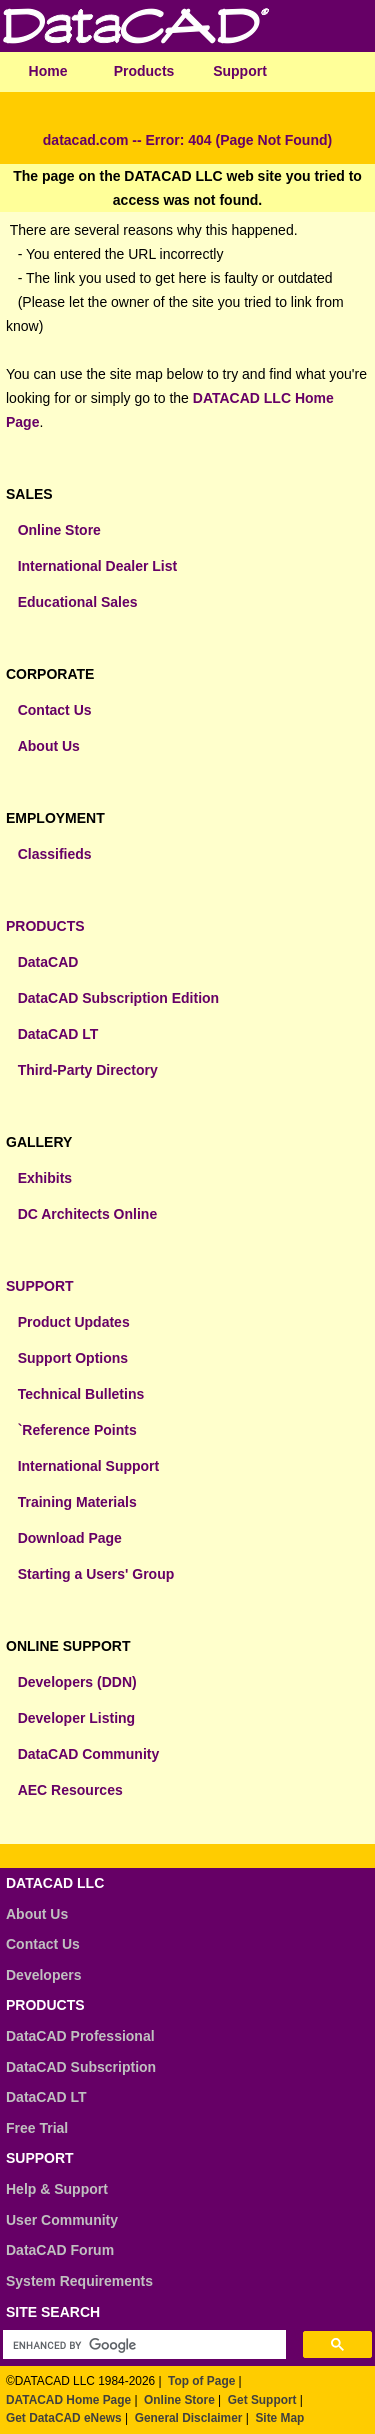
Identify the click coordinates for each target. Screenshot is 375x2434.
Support (240, 71)
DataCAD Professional (80, 2036)
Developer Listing (76, 1718)
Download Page (70, 1538)
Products (144, 71)
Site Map (279, 2418)
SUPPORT (40, 1286)
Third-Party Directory (88, 1070)
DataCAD (48, 962)
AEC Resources (70, 1790)
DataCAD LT (58, 1034)
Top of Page (201, 2381)
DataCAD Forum (60, 2250)
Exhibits (45, 1178)
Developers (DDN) (77, 1682)
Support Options (73, 1358)
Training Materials (77, 1502)
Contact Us (55, 710)
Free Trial (37, 2128)
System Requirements (79, 2281)
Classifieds (55, 854)
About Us (49, 746)
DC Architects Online (88, 1214)
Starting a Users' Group (96, 1574)
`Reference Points (77, 1430)
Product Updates (74, 1322)
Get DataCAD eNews (64, 2418)
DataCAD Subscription (81, 2067)
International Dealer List (97, 566)
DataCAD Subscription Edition (118, 998)
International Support (89, 1466)
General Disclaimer (189, 2418)
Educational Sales (78, 602)
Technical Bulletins (81, 1394)
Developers (43, 1975)
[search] (139, 2345)
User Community (62, 2220)
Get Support (262, 2400)
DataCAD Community (89, 1754)
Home (48, 71)
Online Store (59, 530)
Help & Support (57, 2189)
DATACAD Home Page (68, 2400)
